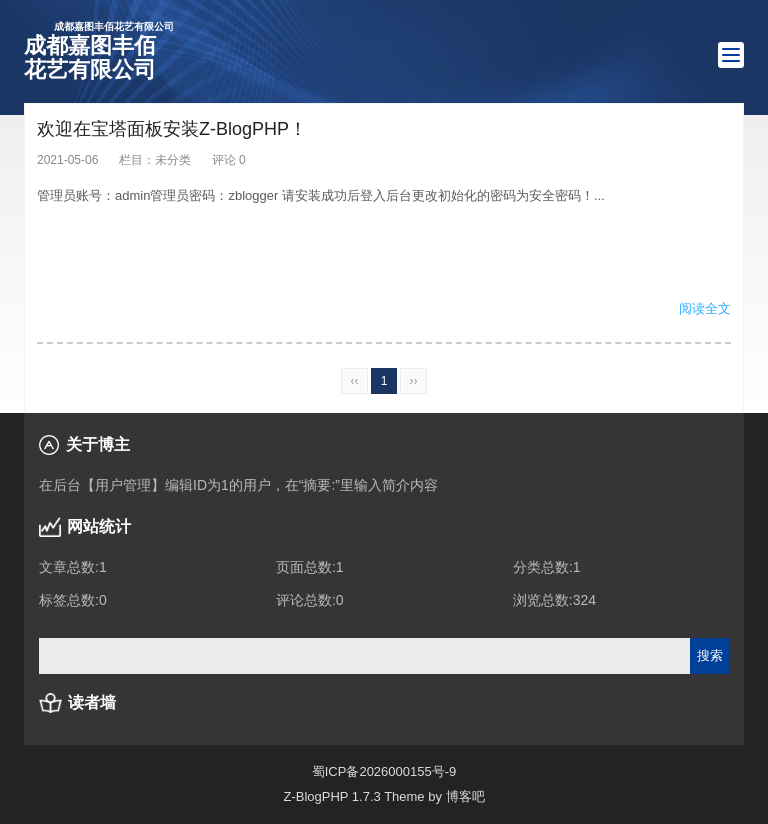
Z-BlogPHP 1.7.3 (331, 796)
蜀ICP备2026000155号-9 (384, 771)
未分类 (173, 160)
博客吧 (465, 796)
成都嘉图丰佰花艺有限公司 (99, 51)
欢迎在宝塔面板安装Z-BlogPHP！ (172, 129)
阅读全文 (705, 308)
